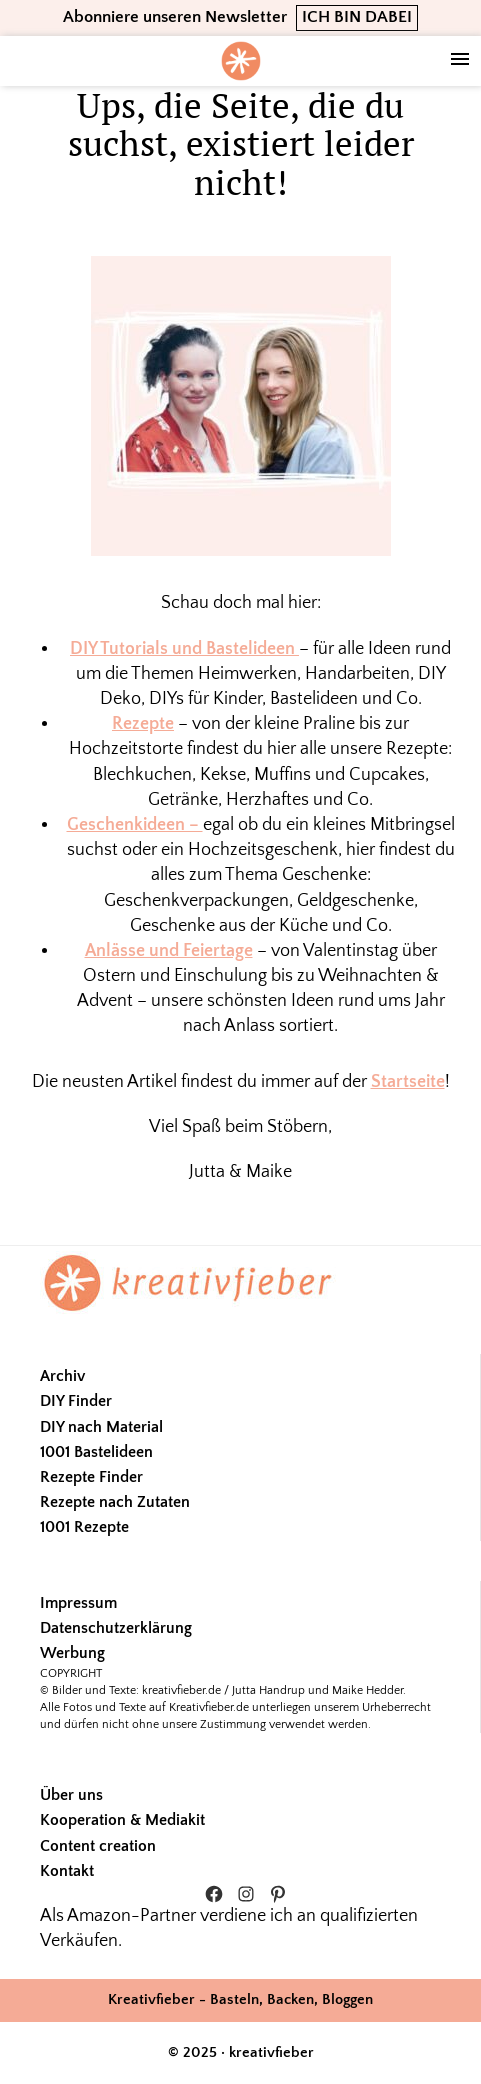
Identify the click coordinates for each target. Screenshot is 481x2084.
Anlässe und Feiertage (169, 951)
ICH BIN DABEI (357, 17)
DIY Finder (76, 1401)
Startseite (408, 1082)
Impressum (78, 1603)
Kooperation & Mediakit (122, 1820)
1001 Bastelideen (96, 1452)
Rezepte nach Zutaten (115, 1502)
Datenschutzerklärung (116, 1628)
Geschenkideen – (135, 825)
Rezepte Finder (91, 1477)
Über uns (71, 1795)
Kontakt (67, 1871)
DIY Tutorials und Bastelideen (184, 649)
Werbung (72, 1653)
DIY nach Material (101, 1427)
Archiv (62, 1376)
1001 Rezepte (84, 1527)
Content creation (98, 1846)
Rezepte (143, 724)
